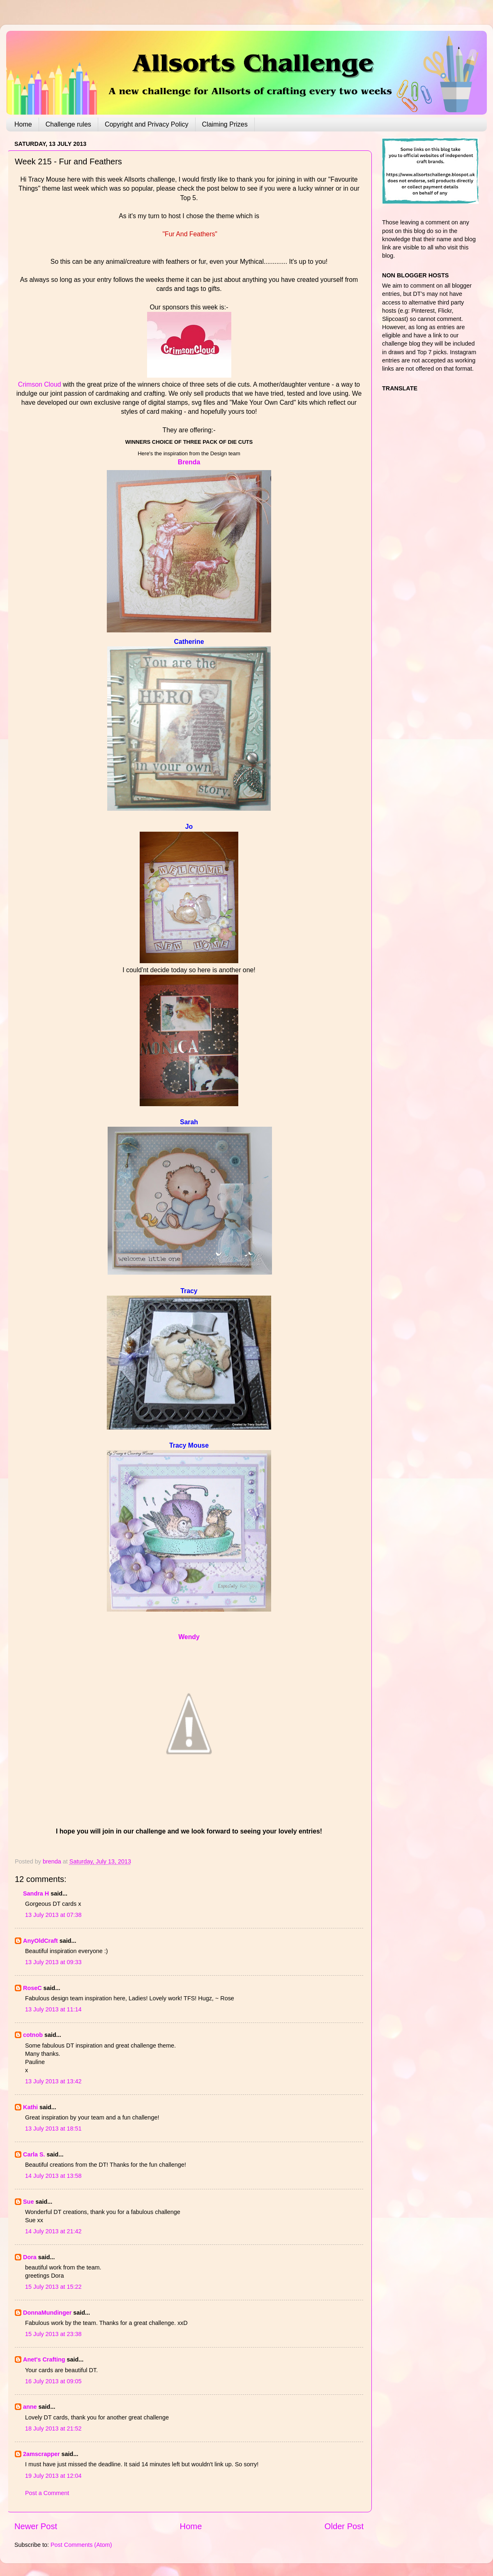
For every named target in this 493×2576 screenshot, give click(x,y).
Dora (30, 2257)
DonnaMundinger (47, 2312)
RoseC (32, 1988)
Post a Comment (47, 2493)
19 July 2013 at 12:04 (53, 2475)
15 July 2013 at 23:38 (53, 2334)
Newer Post (35, 2526)
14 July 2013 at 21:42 (53, 2231)
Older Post (344, 2526)
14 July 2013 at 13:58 (53, 2175)
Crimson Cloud (39, 384)
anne (30, 2406)
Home (23, 124)
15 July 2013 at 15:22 (53, 2286)
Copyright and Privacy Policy (147, 124)
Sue (28, 2201)
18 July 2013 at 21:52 (53, 2428)
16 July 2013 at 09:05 (53, 2381)
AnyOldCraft (40, 1940)
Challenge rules (68, 124)
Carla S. (34, 2154)
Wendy (189, 1636)
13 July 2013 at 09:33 (53, 1962)
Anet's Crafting (44, 2359)
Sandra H (36, 1893)
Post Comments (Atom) (81, 2544)
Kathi (30, 2107)
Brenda (189, 462)
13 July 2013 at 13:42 (53, 2081)
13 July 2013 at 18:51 (53, 2128)
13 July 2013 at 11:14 (53, 2009)
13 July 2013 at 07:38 (53, 1915)
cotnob (33, 2035)
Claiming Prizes (225, 124)
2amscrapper (41, 2454)
